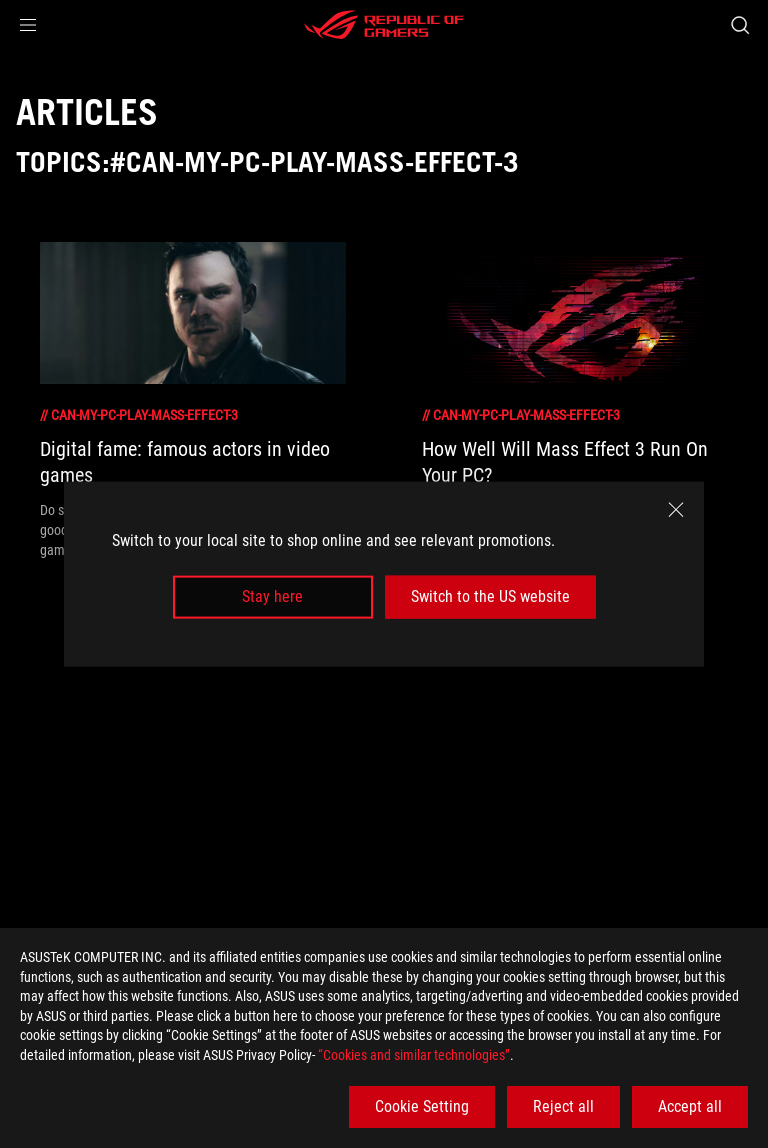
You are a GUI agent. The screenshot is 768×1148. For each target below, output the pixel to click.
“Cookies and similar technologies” (414, 1055)
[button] (28, 25)
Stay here (272, 596)
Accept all (690, 1106)
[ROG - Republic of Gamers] (384, 25)
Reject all (563, 1106)
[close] (676, 510)
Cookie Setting (422, 1106)
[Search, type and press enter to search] (739, 25)
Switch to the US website (490, 596)
